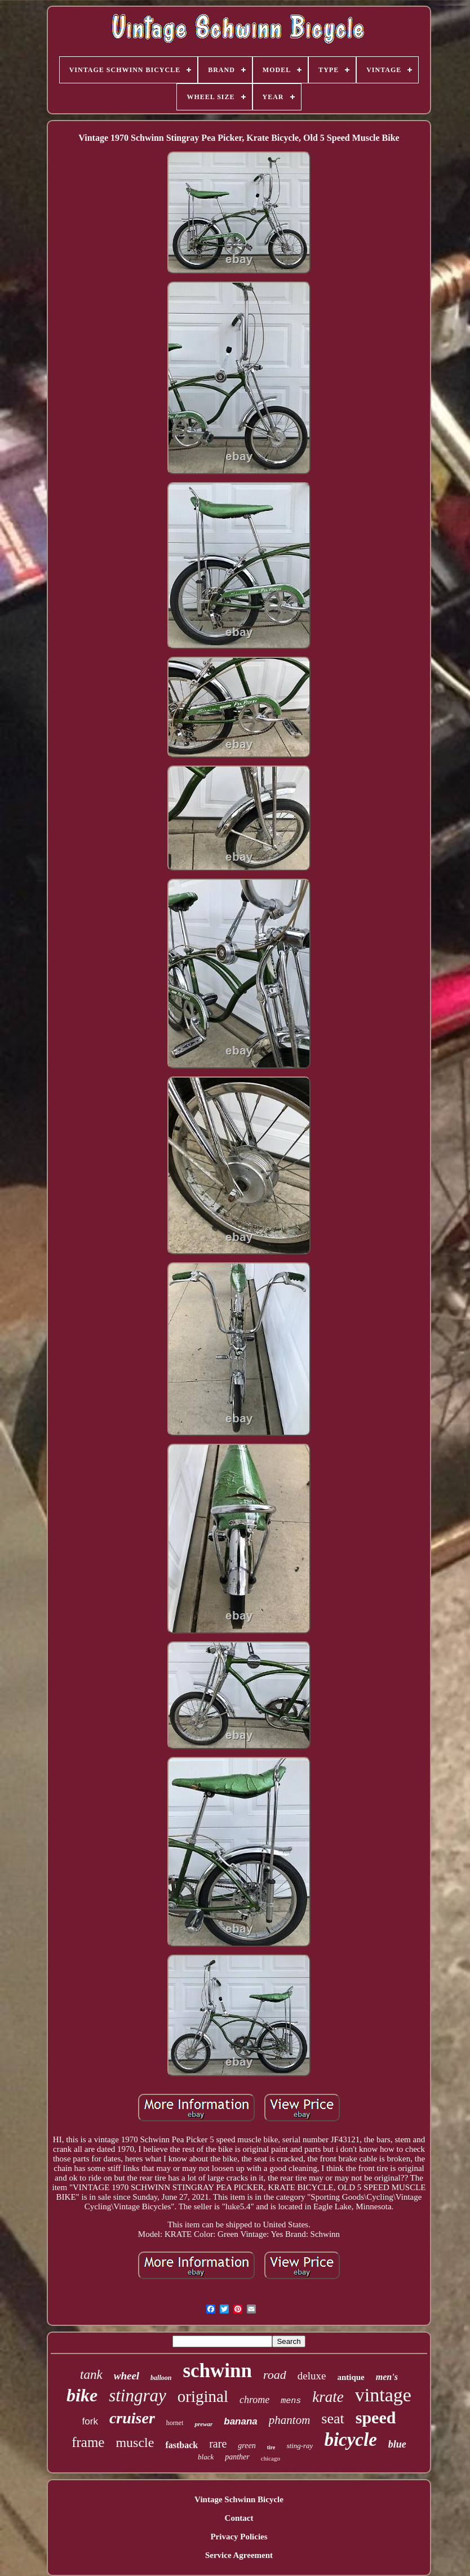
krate (327, 2396)
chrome (254, 2399)
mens (291, 2401)
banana (241, 2421)
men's (387, 2377)
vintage (383, 2394)
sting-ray (299, 2445)
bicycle (350, 2440)
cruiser (132, 2418)
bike (81, 2395)
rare (218, 2443)
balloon (160, 2378)
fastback (181, 2445)
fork (90, 2421)
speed (376, 2417)
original (203, 2396)
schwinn (217, 2371)
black (206, 2457)
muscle (135, 2442)
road (274, 2375)
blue (397, 2444)
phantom (290, 2420)
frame (88, 2442)
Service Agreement (239, 2555)
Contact (239, 2517)
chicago (270, 2458)
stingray (137, 2395)
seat (332, 2418)
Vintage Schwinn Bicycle (238, 2499)
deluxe (312, 2376)
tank (91, 2375)
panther (237, 2457)
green (246, 2445)
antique (350, 2377)
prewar (203, 2424)
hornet (175, 2423)
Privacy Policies (238, 2536)
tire (271, 2447)
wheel (126, 2376)
